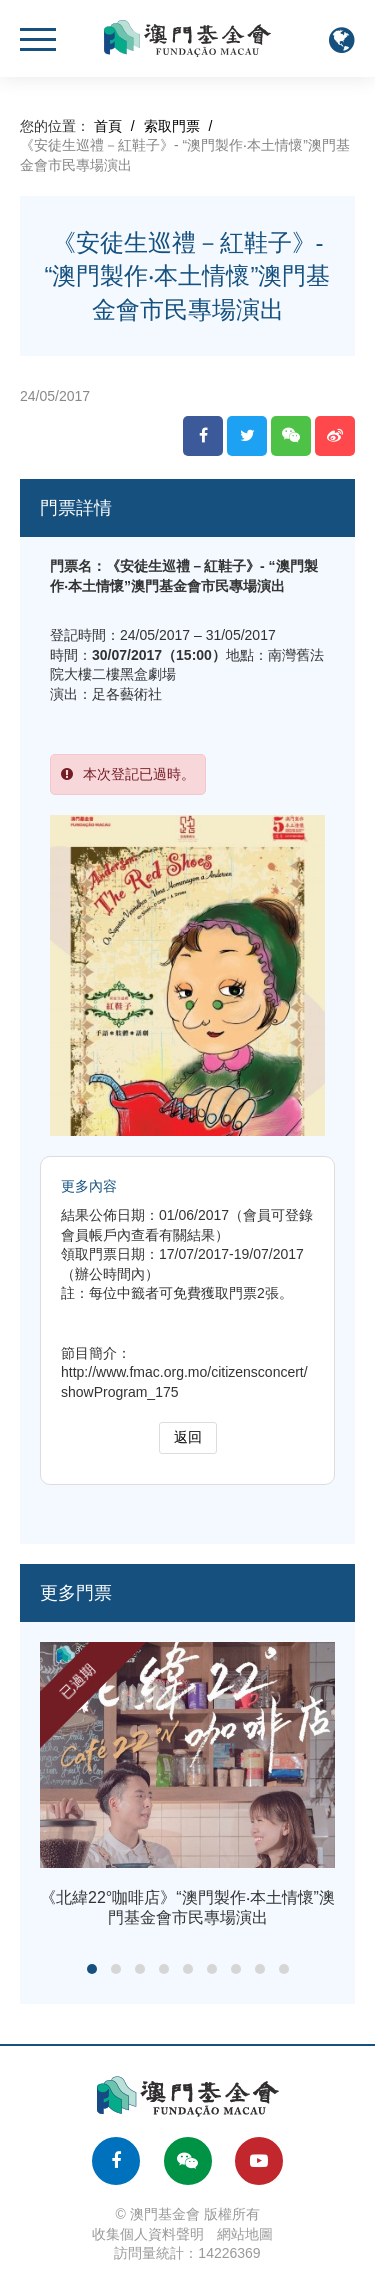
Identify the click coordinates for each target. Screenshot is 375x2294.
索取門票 (172, 126)
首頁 (108, 126)
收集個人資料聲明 (148, 2234)
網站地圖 (245, 2234)
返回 (188, 1437)
